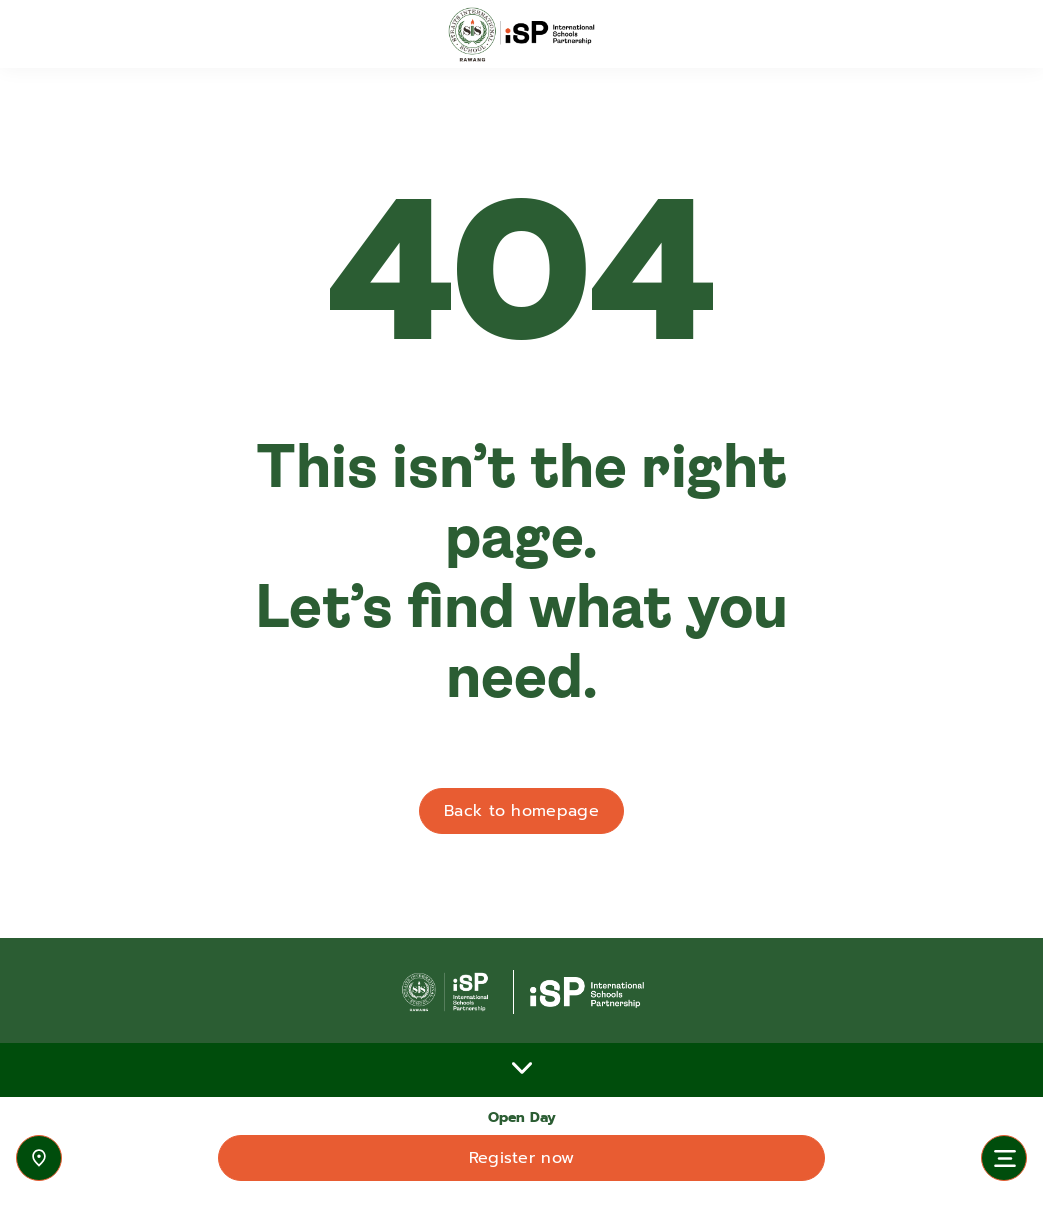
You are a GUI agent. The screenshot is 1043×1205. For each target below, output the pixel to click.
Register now (522, 1158)
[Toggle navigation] (1004, 1158)
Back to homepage (521, 811)
